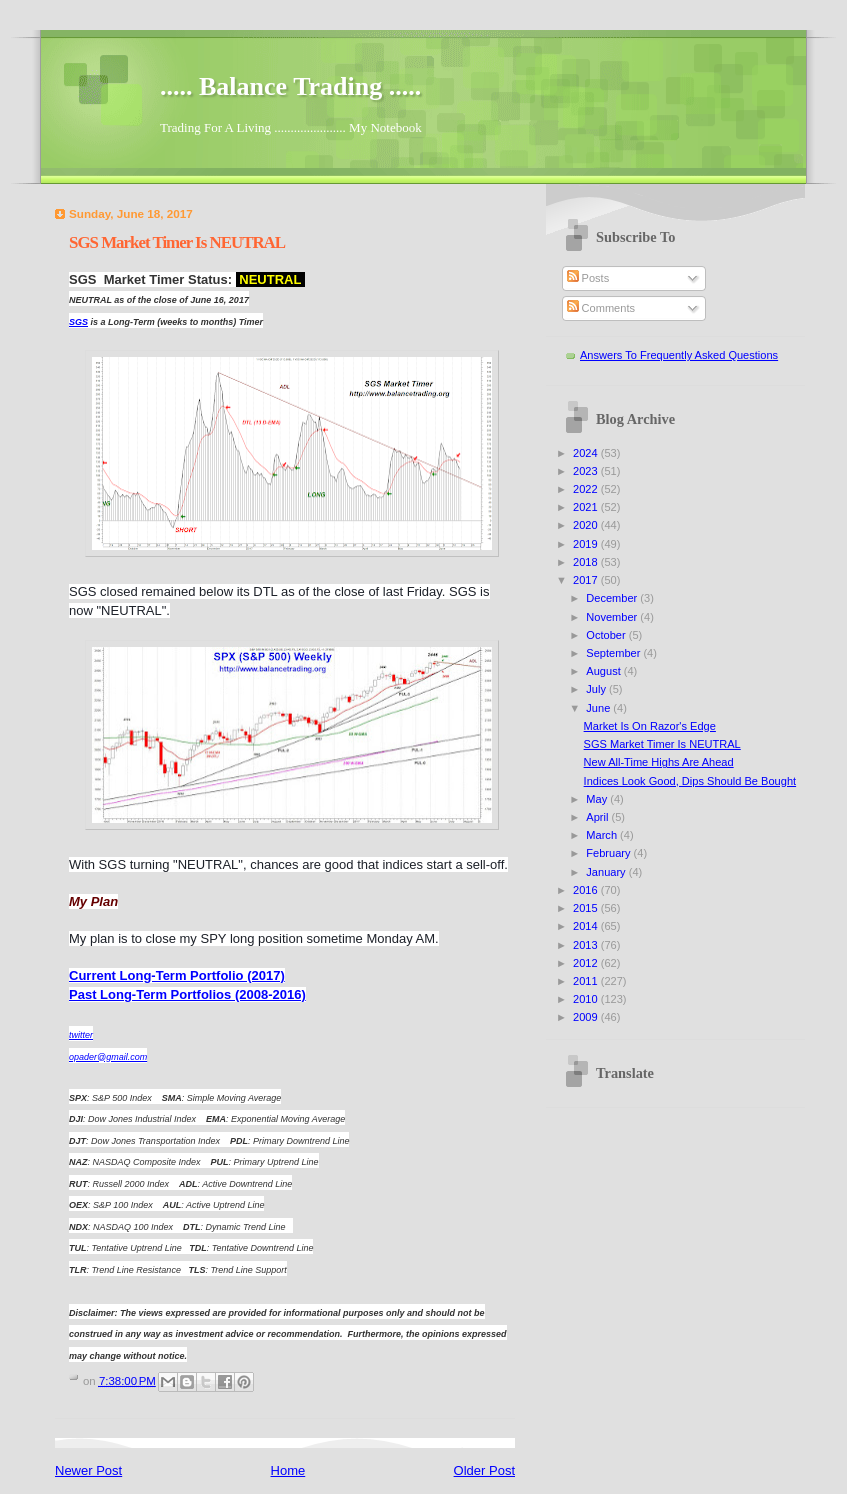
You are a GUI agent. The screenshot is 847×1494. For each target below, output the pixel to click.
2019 (587, 544)
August (604, 671)
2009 (587, 1017)
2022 (587, 489)
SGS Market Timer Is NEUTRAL (662, 744)
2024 (587, 453)
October (607, 635)
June (599, 708)
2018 (587, 562)
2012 (587, 963)
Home (288, 1470)
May (598, 799)
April (598, 817)
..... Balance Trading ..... (290, 86)
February (609, 853)
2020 (587, 525)
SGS (78, 322)
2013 (587, 945)
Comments (601, 308)
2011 (587, 981)
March (603, 835)
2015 (587, 908)
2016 (587, 890)
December (613, 598)
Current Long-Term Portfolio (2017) (177, 975)
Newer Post (88, 1470)
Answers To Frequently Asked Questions (679, 355)
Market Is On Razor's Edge (650, 726)
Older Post (484, 1470)
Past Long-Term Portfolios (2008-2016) (187, 994)
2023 (587, 471)
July (597, 689)
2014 (587, 926)
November (613, 617)
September (614, 653)
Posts (588, 278)
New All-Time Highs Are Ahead (659, 762)
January (607, 872)
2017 (587, 580)
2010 (587, 999)
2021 (587, 507)
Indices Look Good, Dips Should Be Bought (690, 781)
